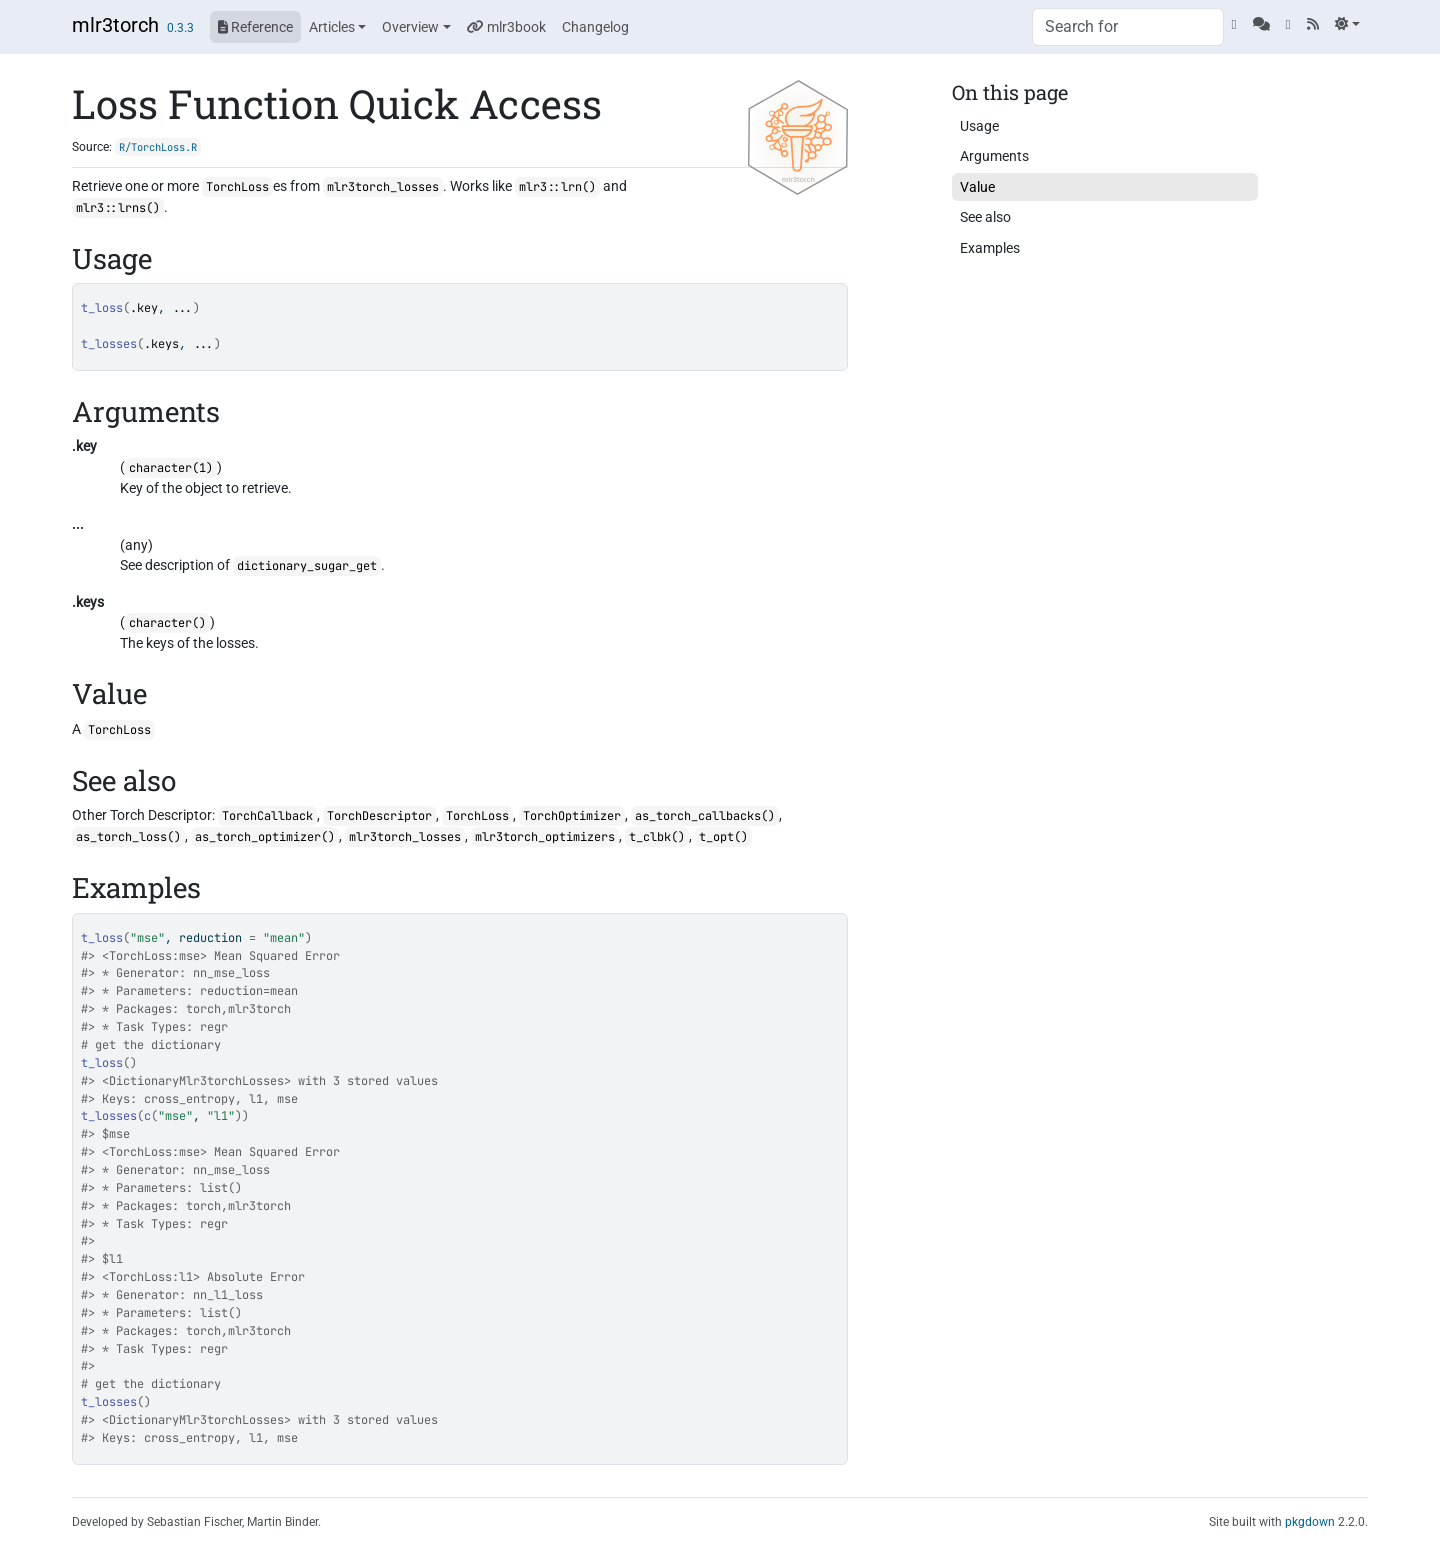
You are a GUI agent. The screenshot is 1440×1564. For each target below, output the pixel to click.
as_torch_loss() (128, 837)
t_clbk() (657, 837)
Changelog (595, 27)
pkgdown (1310, 1522)
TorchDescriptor (379, 816)
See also (985, 217)
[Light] (1347, 24)
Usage (979, 126)
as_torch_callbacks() (705, 816)
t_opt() (723, 837)
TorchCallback (267, 816)
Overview (410, 27)
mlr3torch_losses (383, 187)
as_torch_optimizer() (265, 837)
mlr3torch (115, 25)
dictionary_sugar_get (307, 566)
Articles (332, 27)
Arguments (994, 156)
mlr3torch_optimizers (545, 837)
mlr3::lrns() (118, 208)
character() (167, 623)
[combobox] (1128, 27)
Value (977, 187)
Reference (255, 27)
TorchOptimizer (572, 816)
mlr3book (506, 27)
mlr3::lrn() (557, 187)
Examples (990, 248)
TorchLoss (237, 187)
